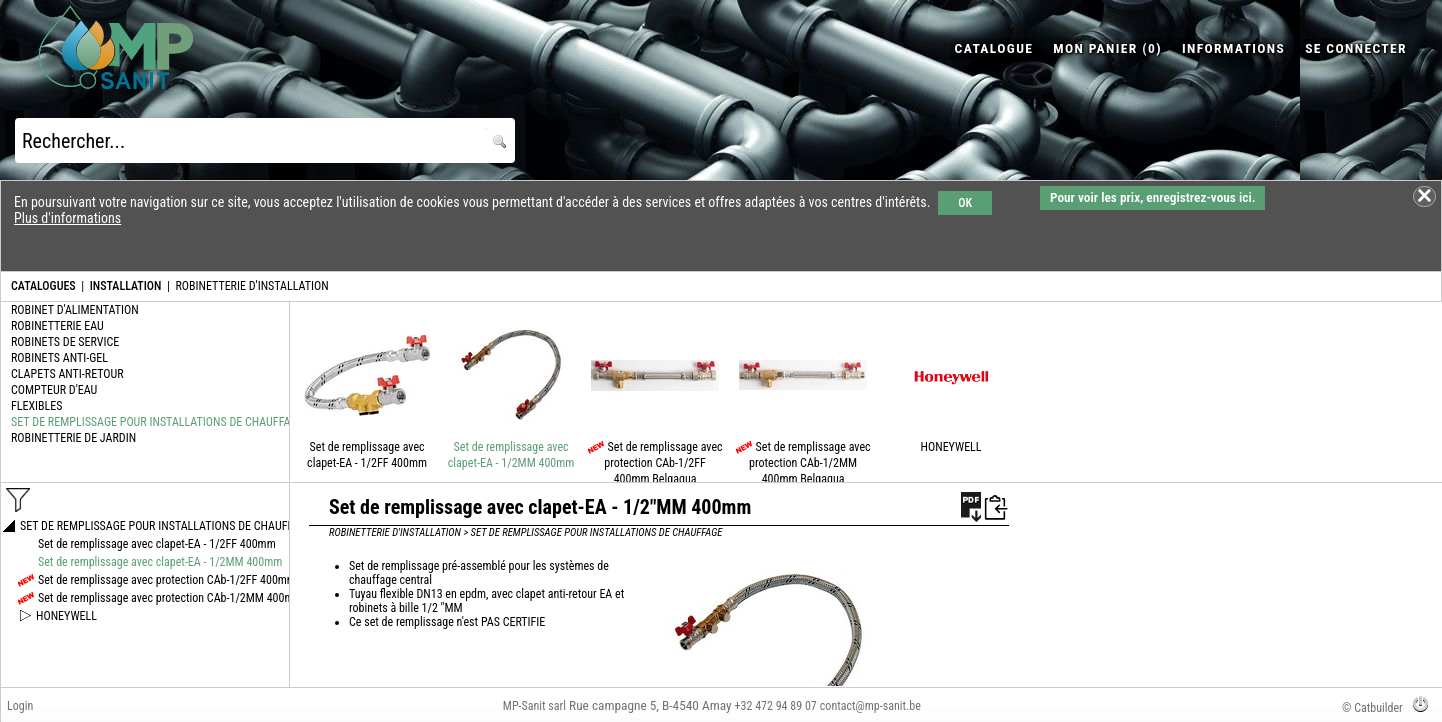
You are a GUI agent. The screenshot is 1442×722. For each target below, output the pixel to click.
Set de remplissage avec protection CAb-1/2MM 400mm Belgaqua (810, 463)
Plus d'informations (67, 218)
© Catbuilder (1372, 708)
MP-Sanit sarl (534, 706)
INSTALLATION (126, 286)
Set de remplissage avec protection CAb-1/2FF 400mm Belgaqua (663, 463)
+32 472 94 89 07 (776, 706)
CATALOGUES (43, 286)
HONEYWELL (951, 447)
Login (20, 706)
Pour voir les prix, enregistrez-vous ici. (1152, 197)
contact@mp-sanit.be (870, 706)
